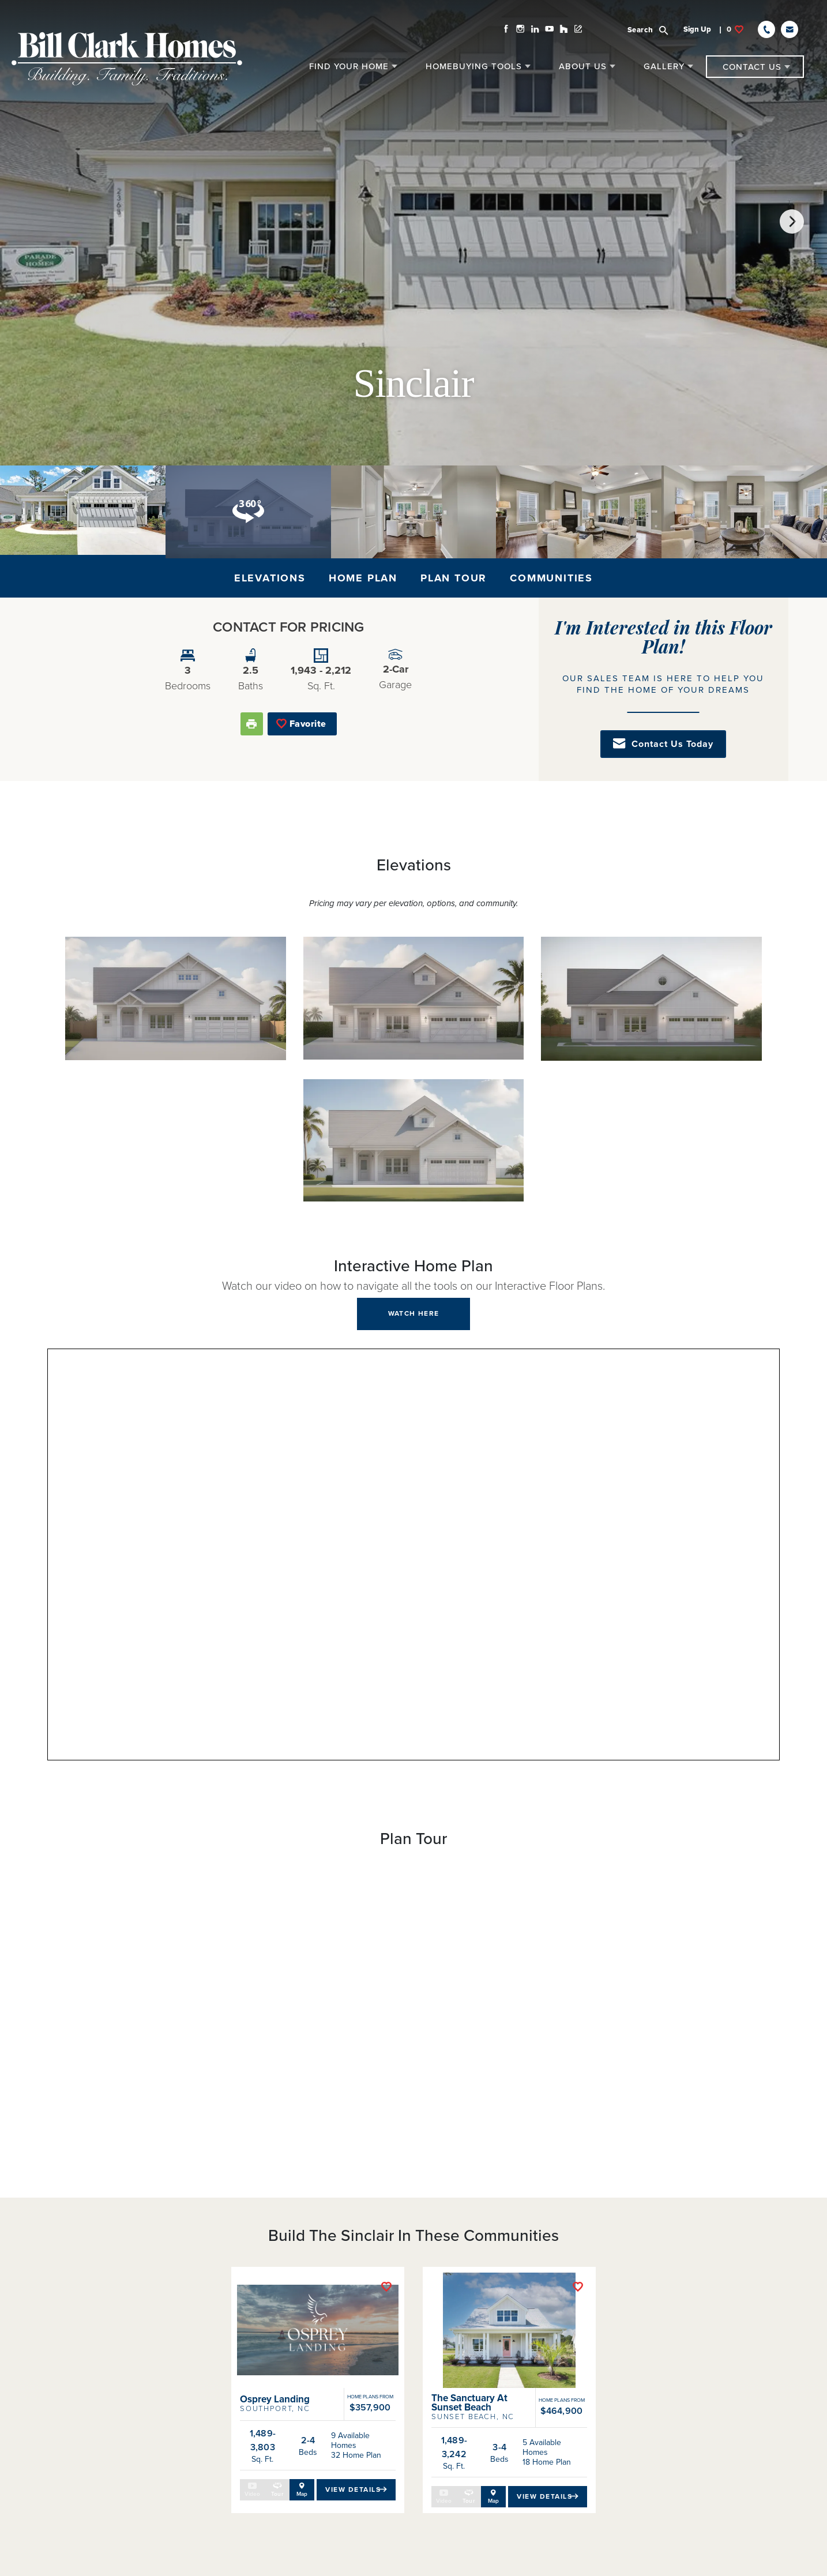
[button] (662, 24)
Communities (551, 578)
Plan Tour (453, 578)
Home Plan (363, 578)
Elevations (270, 578)
